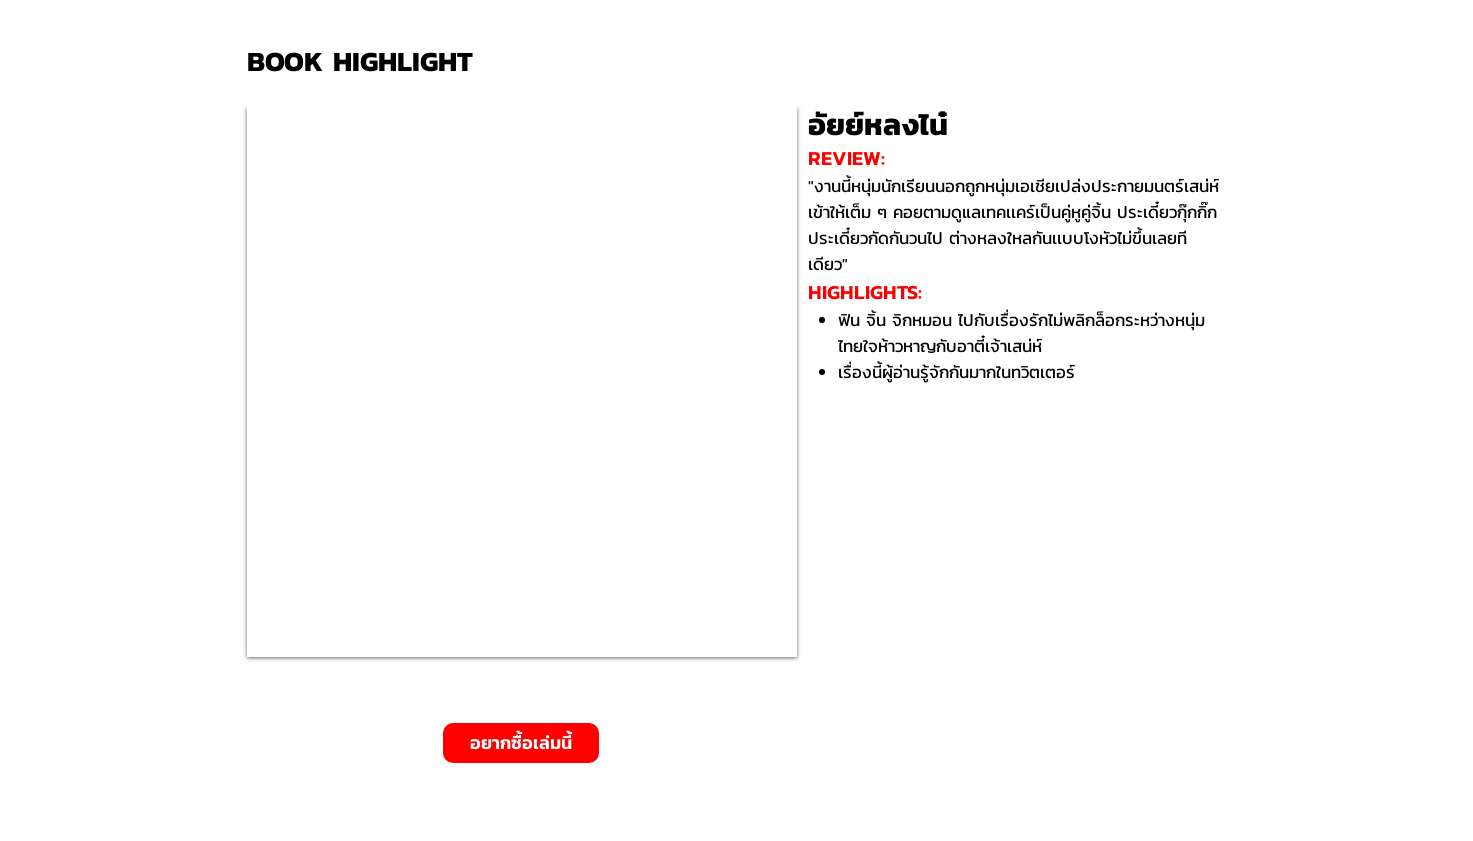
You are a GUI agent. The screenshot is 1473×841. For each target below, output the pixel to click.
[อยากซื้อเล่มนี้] (521, 743)
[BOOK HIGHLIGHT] (367, 61)
